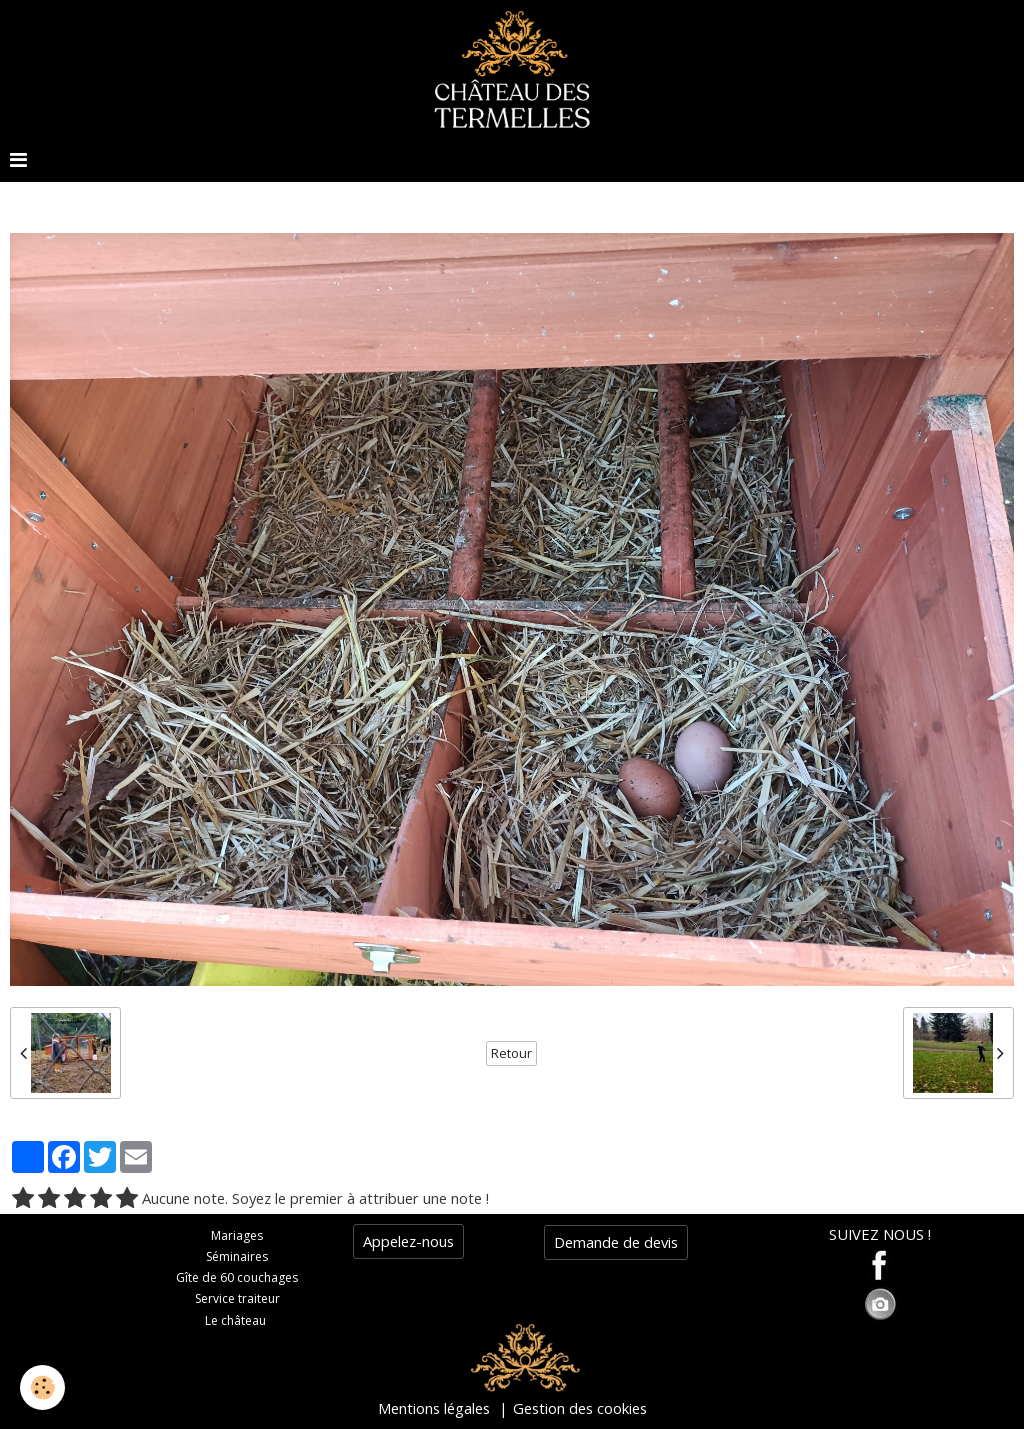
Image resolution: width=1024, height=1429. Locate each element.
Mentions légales (434, 1408)
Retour (511, 1053)
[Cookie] (42, 1387)
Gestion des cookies (580, 1408)
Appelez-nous (408, 1241)
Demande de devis (616, 1242)
